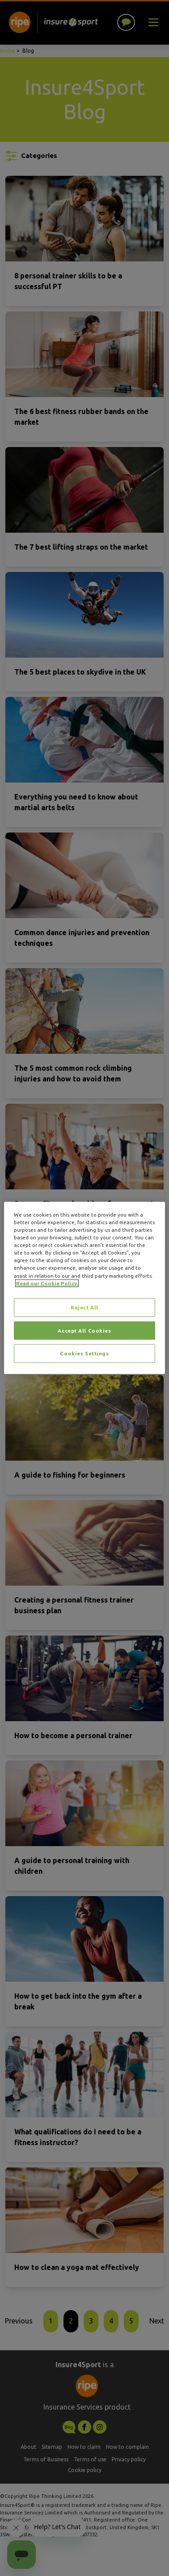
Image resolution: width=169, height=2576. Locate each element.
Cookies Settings (84, 1353)
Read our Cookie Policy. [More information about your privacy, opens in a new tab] (47, 1283)
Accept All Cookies (84, 1330)
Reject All (84, 1307)
